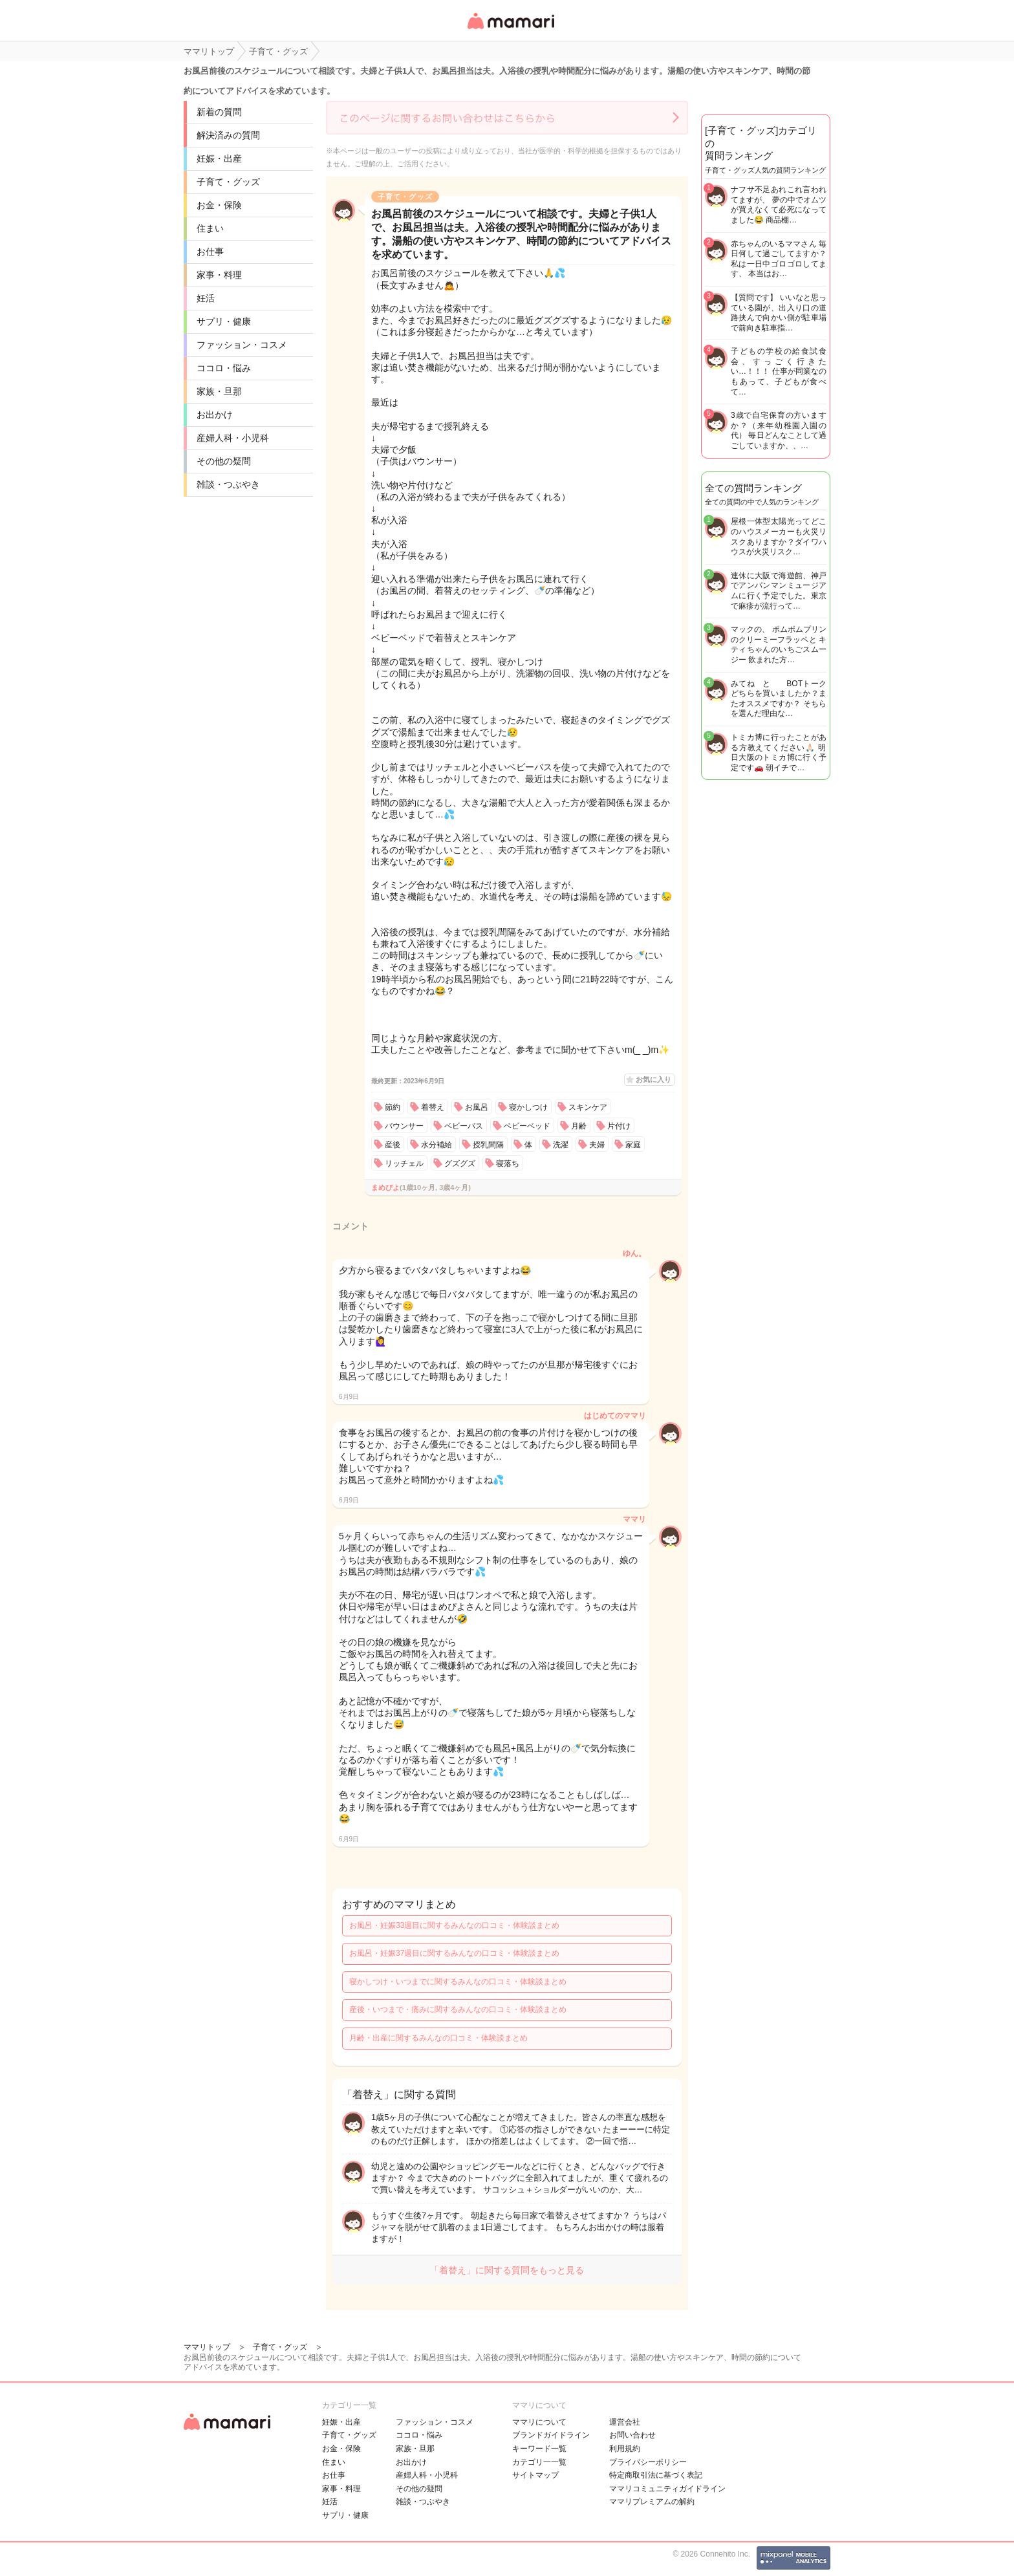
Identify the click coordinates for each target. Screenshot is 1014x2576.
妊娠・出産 (219, 158)
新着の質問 (219, 112)
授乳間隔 (488, 1144)
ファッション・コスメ (242, 345)
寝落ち (507, 1163)
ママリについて (539, 2422)
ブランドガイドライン (551, 2435)
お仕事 (210, 251)
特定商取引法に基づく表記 (655, 2475)
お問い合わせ (632, 2435)
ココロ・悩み (224, 368)
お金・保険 (219, 205)
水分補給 (436, 1144)
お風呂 (476, 1107)
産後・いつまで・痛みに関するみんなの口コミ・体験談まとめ (457, 2009)
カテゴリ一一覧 (539, 2462)
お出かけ (215, 414)
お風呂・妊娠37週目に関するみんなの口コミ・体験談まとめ (454, 1953)
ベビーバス (463, 1126)
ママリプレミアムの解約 (652, 2501)
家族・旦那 (219, 391)
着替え (432, 1107)
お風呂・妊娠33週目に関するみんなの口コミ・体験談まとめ (454, 1925)
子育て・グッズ (228, 182)
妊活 (206, 298)
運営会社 (624, 2422)
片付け (619, 1126)
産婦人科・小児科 (233, 438)
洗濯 (560, 1144)
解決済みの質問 (228, 135)
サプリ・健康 (224, 321)
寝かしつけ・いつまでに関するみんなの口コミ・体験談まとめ (457, 1981)
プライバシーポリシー (648, 2462)
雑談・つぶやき (228, 484)
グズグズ (459, 1163)
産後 (392, 1144)
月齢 (579, 1126)
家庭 (633, 1144)
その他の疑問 (224, 461)
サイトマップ (535, 2475)
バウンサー (404, 1126)
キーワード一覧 (539, 2448)
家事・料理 (219, 275)
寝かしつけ (528, 1107)
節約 (392, 1107)
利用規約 (624, 2448)
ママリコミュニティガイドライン (667, 2488)
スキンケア (587, 1107)
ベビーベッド (527, 1126)
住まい (210, 228)
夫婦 (597, 1144)
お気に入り (653, 1079)
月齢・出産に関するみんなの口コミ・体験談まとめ (438, 2037)
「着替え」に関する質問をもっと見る (507, 2270)
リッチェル (404, 1163)
